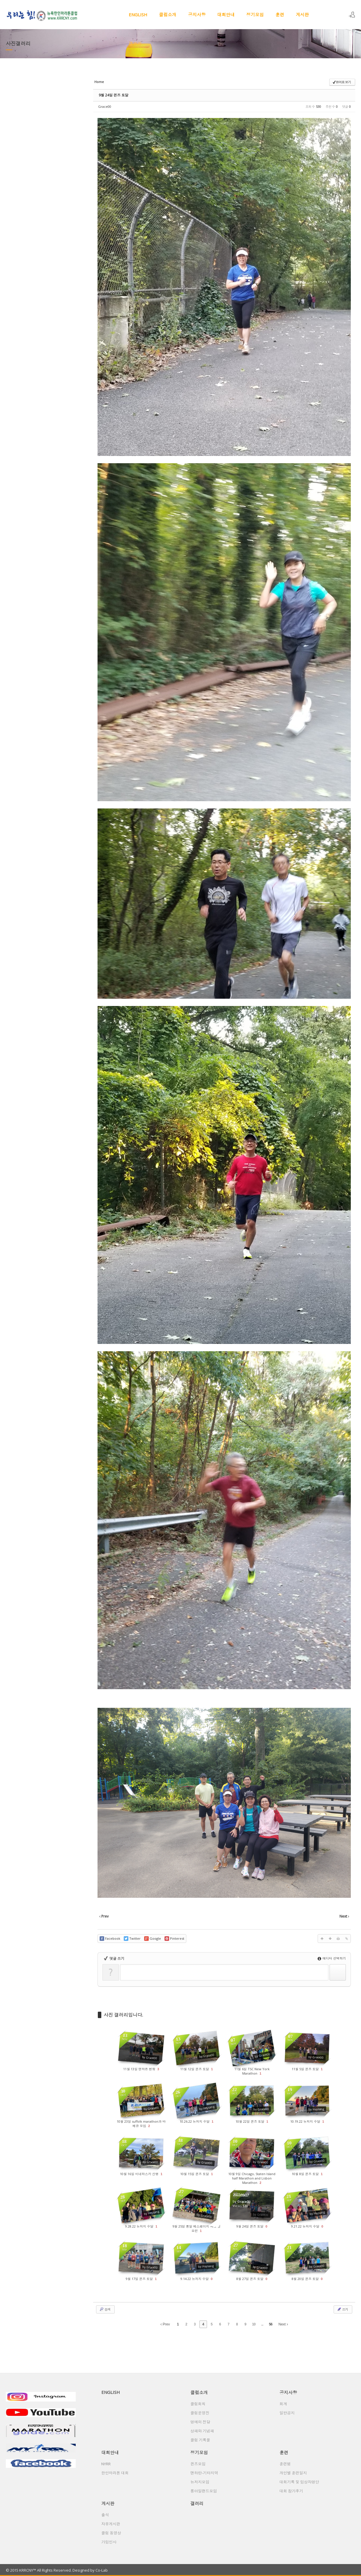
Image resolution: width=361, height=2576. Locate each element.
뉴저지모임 (199, 2482)
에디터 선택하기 (332, 1958)
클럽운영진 (199, 2412)
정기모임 (255, 14)
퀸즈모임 (198, 2463)
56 (270, 2324)
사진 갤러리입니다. (123, 2015)
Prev (165, 2324)
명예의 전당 (200, 2422)
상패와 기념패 (202, 2431)
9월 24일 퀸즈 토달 (113, 95)
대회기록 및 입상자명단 (299, 2482)
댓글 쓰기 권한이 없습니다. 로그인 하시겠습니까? (161, 1968)
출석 (105, 2514)
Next (283, 2324)
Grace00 (104, 106)
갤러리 (135, 44)
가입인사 (108, 2542)
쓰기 (342, 2309)
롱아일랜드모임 (203, 2491)
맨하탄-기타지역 (204, 2472)
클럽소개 (167, 14)
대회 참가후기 (291, 2491)
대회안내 (226, 14)
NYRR (106, 2463)
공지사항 (197, 14)
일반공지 (287, 2412)
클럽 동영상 (111, 2533)
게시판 (302, 14)
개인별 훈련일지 (293, 2472)
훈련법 (285, 2463)
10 (253, 2324)
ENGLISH (138, 14)
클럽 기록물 (200, 2440)
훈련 (279, 14)
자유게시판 (110, 2523)
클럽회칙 (198, 2403)
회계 (283, 2403)
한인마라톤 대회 (115, 2472)
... (262, 2324)
